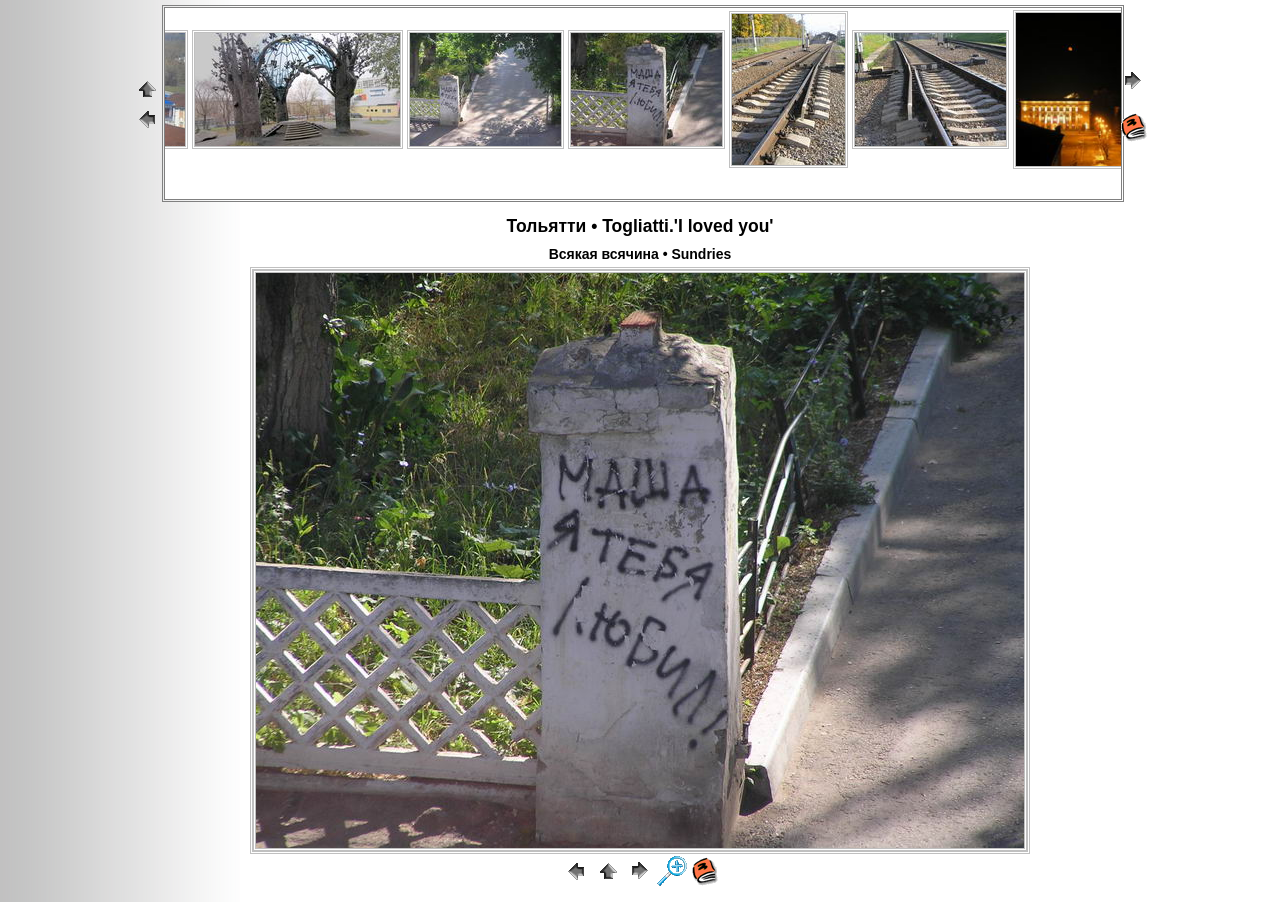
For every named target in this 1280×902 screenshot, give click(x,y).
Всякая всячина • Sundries (640, 254)
